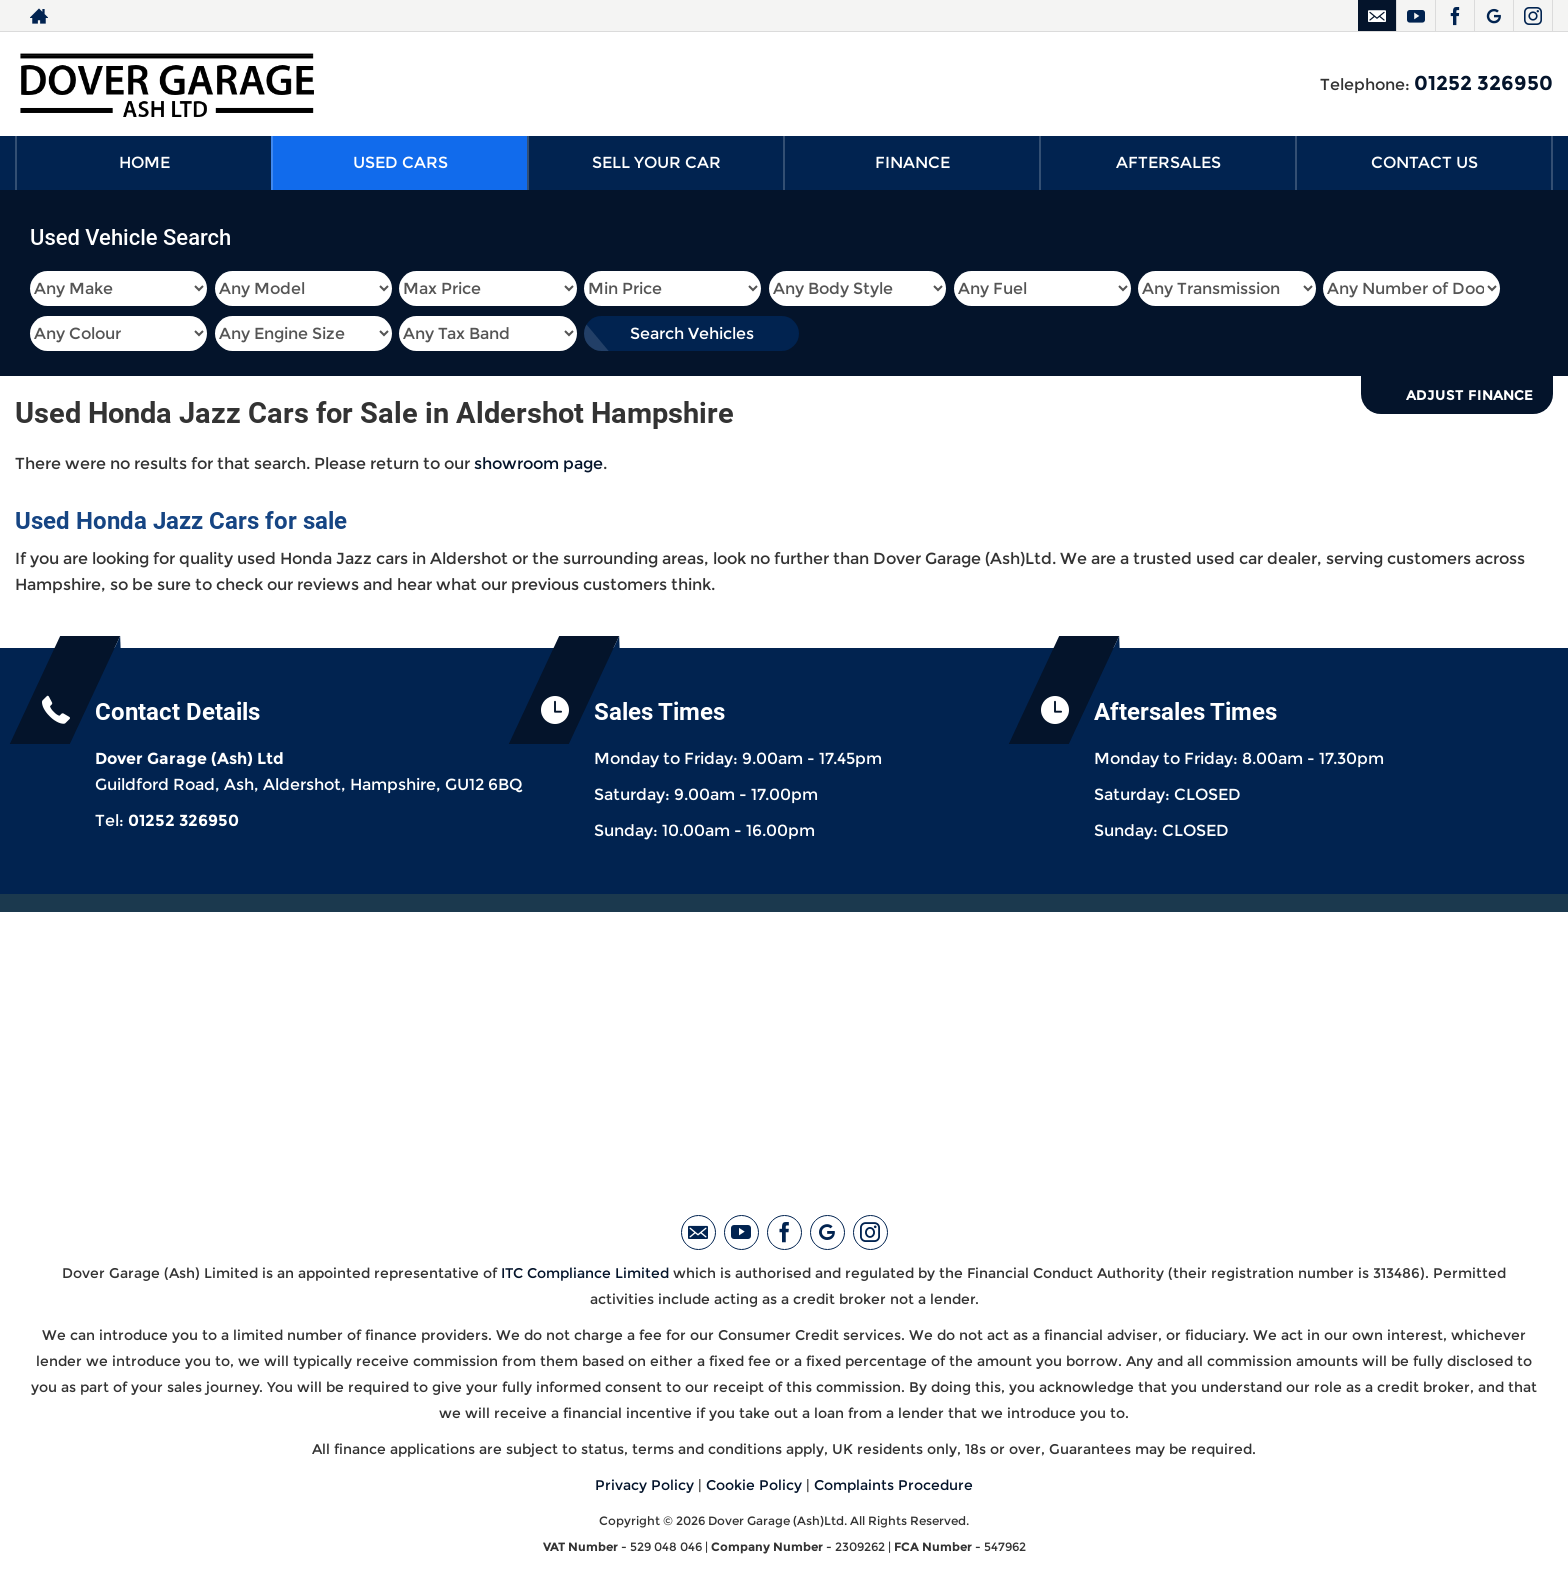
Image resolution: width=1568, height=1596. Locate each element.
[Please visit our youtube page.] (1415, 16)
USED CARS (400, 162)
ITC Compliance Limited (585, 1273)
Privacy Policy (644, 1485)
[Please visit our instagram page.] (1532, 16)
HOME (144, 162)
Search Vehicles (692, 333)
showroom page (538, 463)
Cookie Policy (754, 1485)
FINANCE (912, 162)
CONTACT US (1424, 162)
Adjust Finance (1469, 395)
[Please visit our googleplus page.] (1493, 16)
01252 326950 (1483, 83)
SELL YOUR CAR (656, 162)
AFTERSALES (1168, 162)
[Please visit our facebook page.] (1454, 16)
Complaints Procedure (893, 1485)
